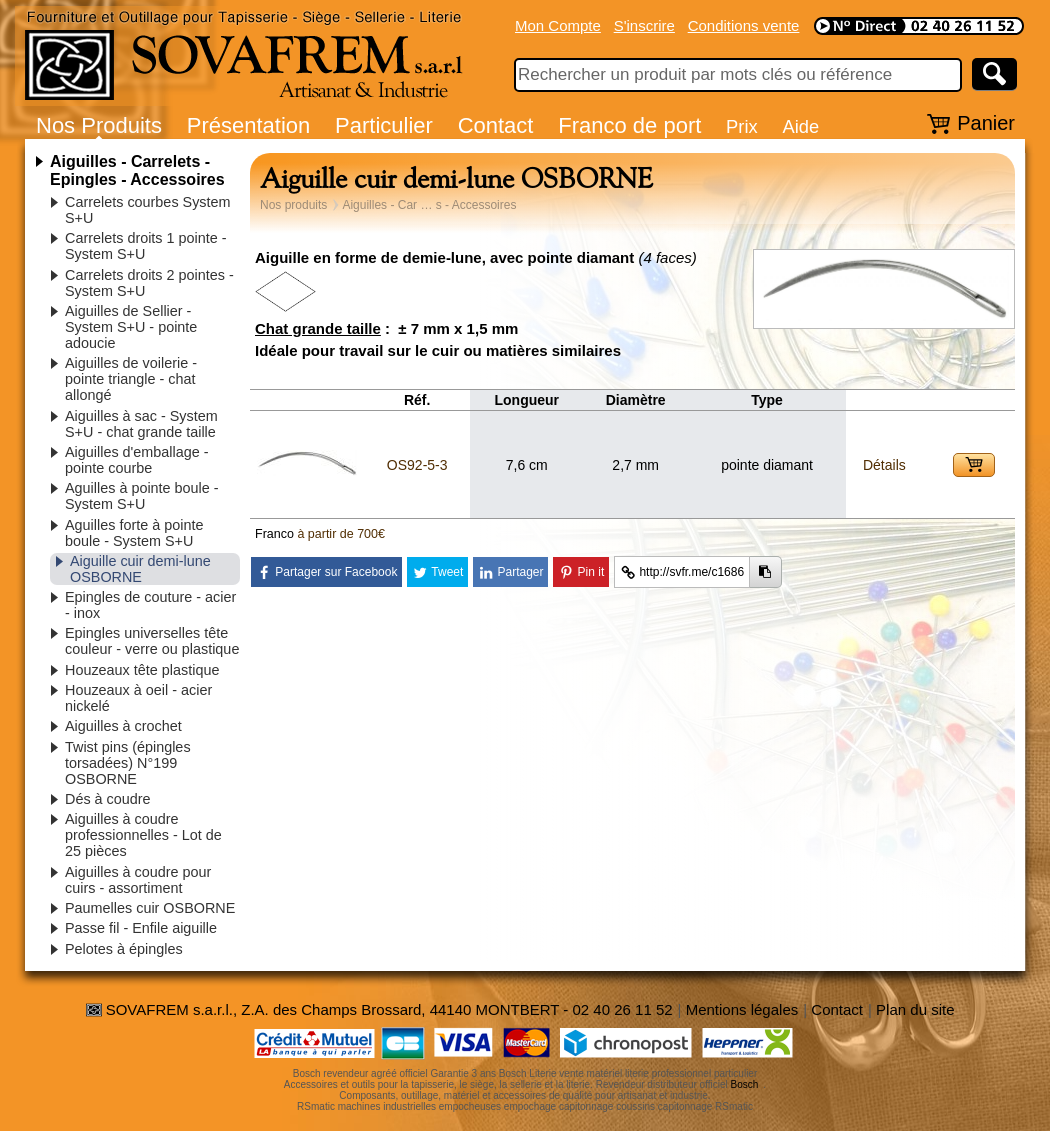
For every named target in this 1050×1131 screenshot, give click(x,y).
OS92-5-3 (417, 465)
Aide (800, 126)
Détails (884, 465)
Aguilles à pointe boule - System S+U (142, 496)
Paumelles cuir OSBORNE (150, 908)
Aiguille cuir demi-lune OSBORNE (140, 569)
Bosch (745, 1084)
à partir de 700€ (341, 534)
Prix (742, 126)
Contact (496, 125)
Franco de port (629, 125)
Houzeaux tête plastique (142, 670)
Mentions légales (742, 1009)
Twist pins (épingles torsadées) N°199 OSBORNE (128, 763)
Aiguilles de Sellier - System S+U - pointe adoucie (131, 327)
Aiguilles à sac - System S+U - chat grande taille (141, 424)
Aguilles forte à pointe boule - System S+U (134, 533)
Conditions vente (744, 25)
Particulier (384, 125)
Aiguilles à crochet (123, 726)
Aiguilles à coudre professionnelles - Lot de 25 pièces (143, 835)
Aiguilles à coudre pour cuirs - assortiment (138, 880)
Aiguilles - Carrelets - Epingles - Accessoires (137, 170)
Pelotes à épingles (124, 949)
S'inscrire (644, 25)
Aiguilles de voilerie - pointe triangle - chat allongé (131, 379)
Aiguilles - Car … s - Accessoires (429, 205)
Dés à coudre (108, 799)
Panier (986, 123)
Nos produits (293, 205)
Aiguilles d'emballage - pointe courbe (137, 460)
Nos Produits (99, 125)
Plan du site (915, 1009)
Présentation (249, 125)
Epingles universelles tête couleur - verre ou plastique (152, 641)
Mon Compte (558, 25)
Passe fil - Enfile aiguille (141, 928)
